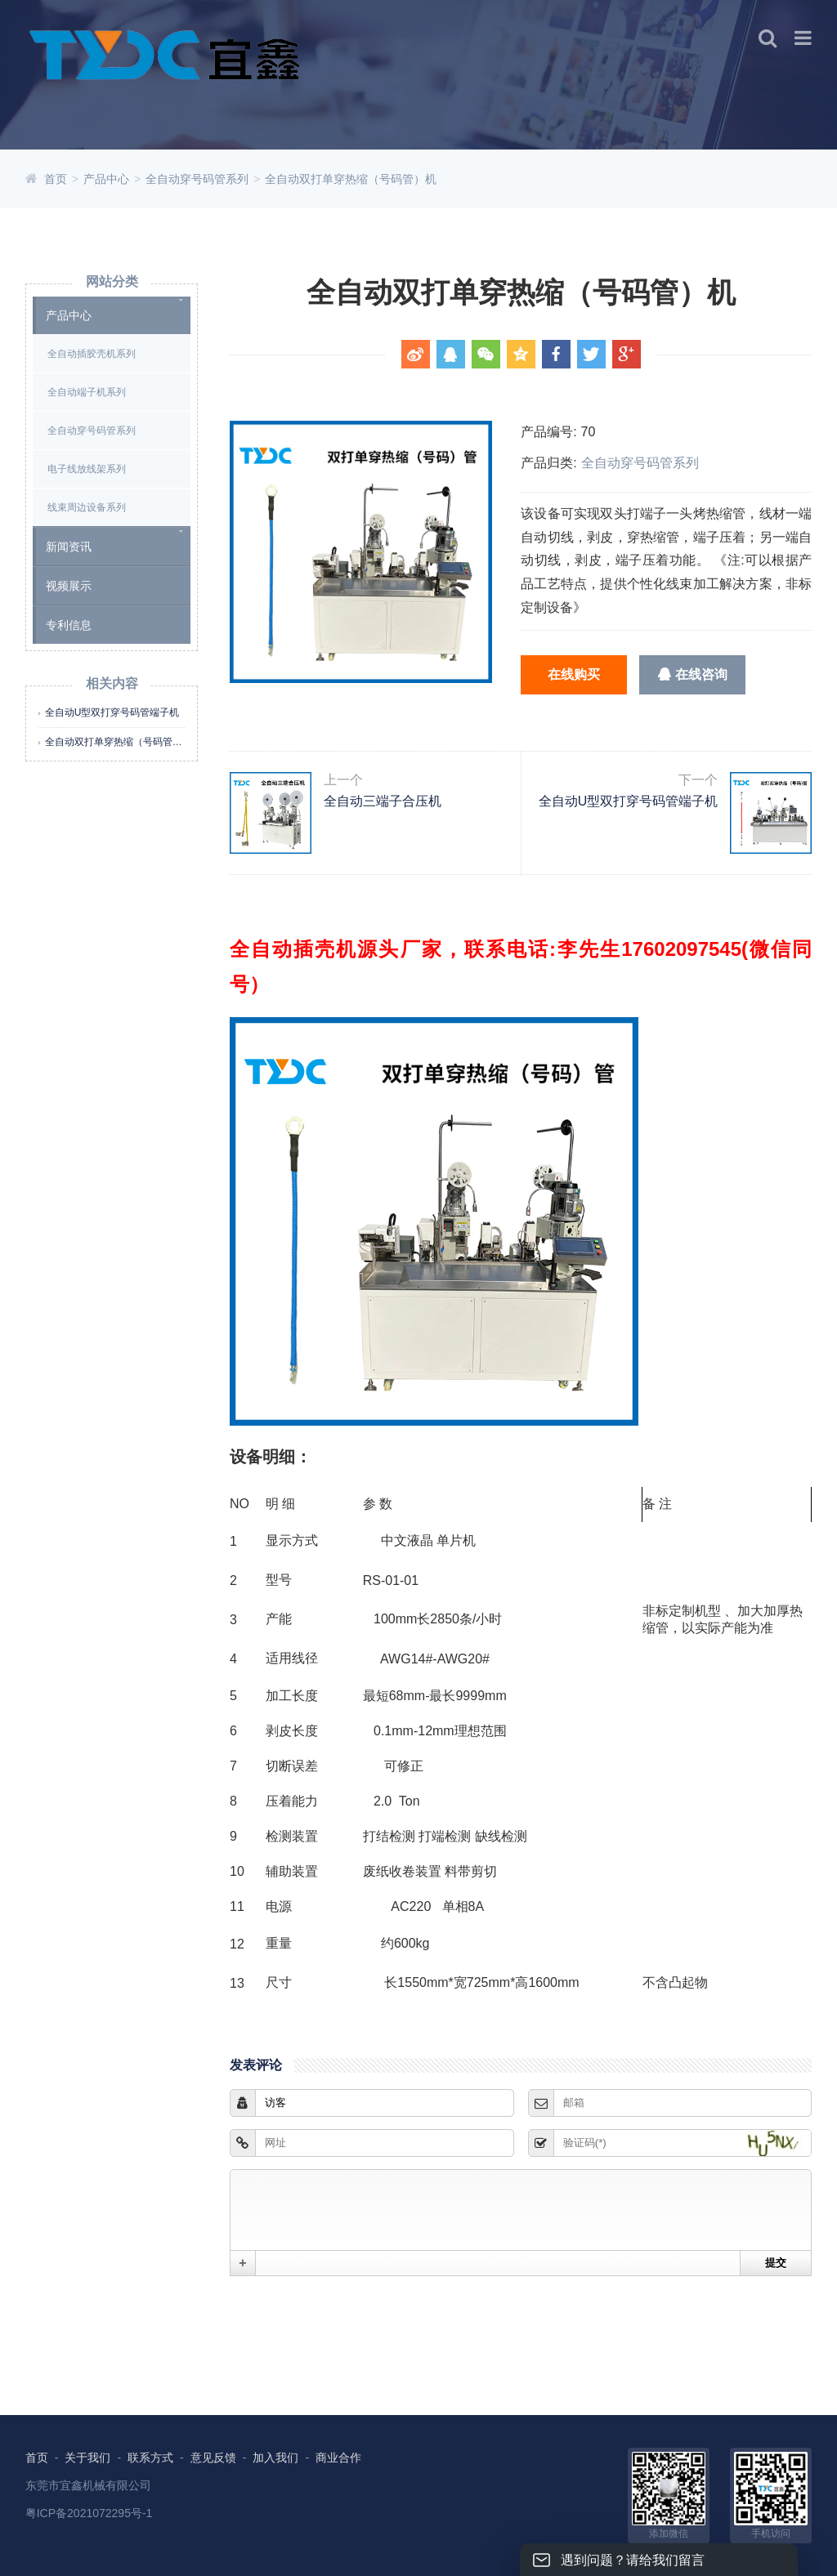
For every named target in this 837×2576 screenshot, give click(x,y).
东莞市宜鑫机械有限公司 (88, 2485)
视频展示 (69, 585)
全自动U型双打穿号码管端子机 (112, 712)
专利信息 (69, 625)
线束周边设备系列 (86, 507)
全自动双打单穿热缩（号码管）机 (350, 178)
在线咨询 (692, 674)
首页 (55, 178)
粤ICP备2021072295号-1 (89, 2513)
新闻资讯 (69, 546)
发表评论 (256, 2065)
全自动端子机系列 (86, 392)
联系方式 (150, 2457)
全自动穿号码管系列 (196, 178)
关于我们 (87, 2457)
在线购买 (574, 674)
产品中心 (106, 178)
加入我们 (275, 2457)
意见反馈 (213, 2457)
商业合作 (338, 2457)
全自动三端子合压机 (373, 813)
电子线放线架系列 (86, 469)
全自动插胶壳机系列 (91, 353)
